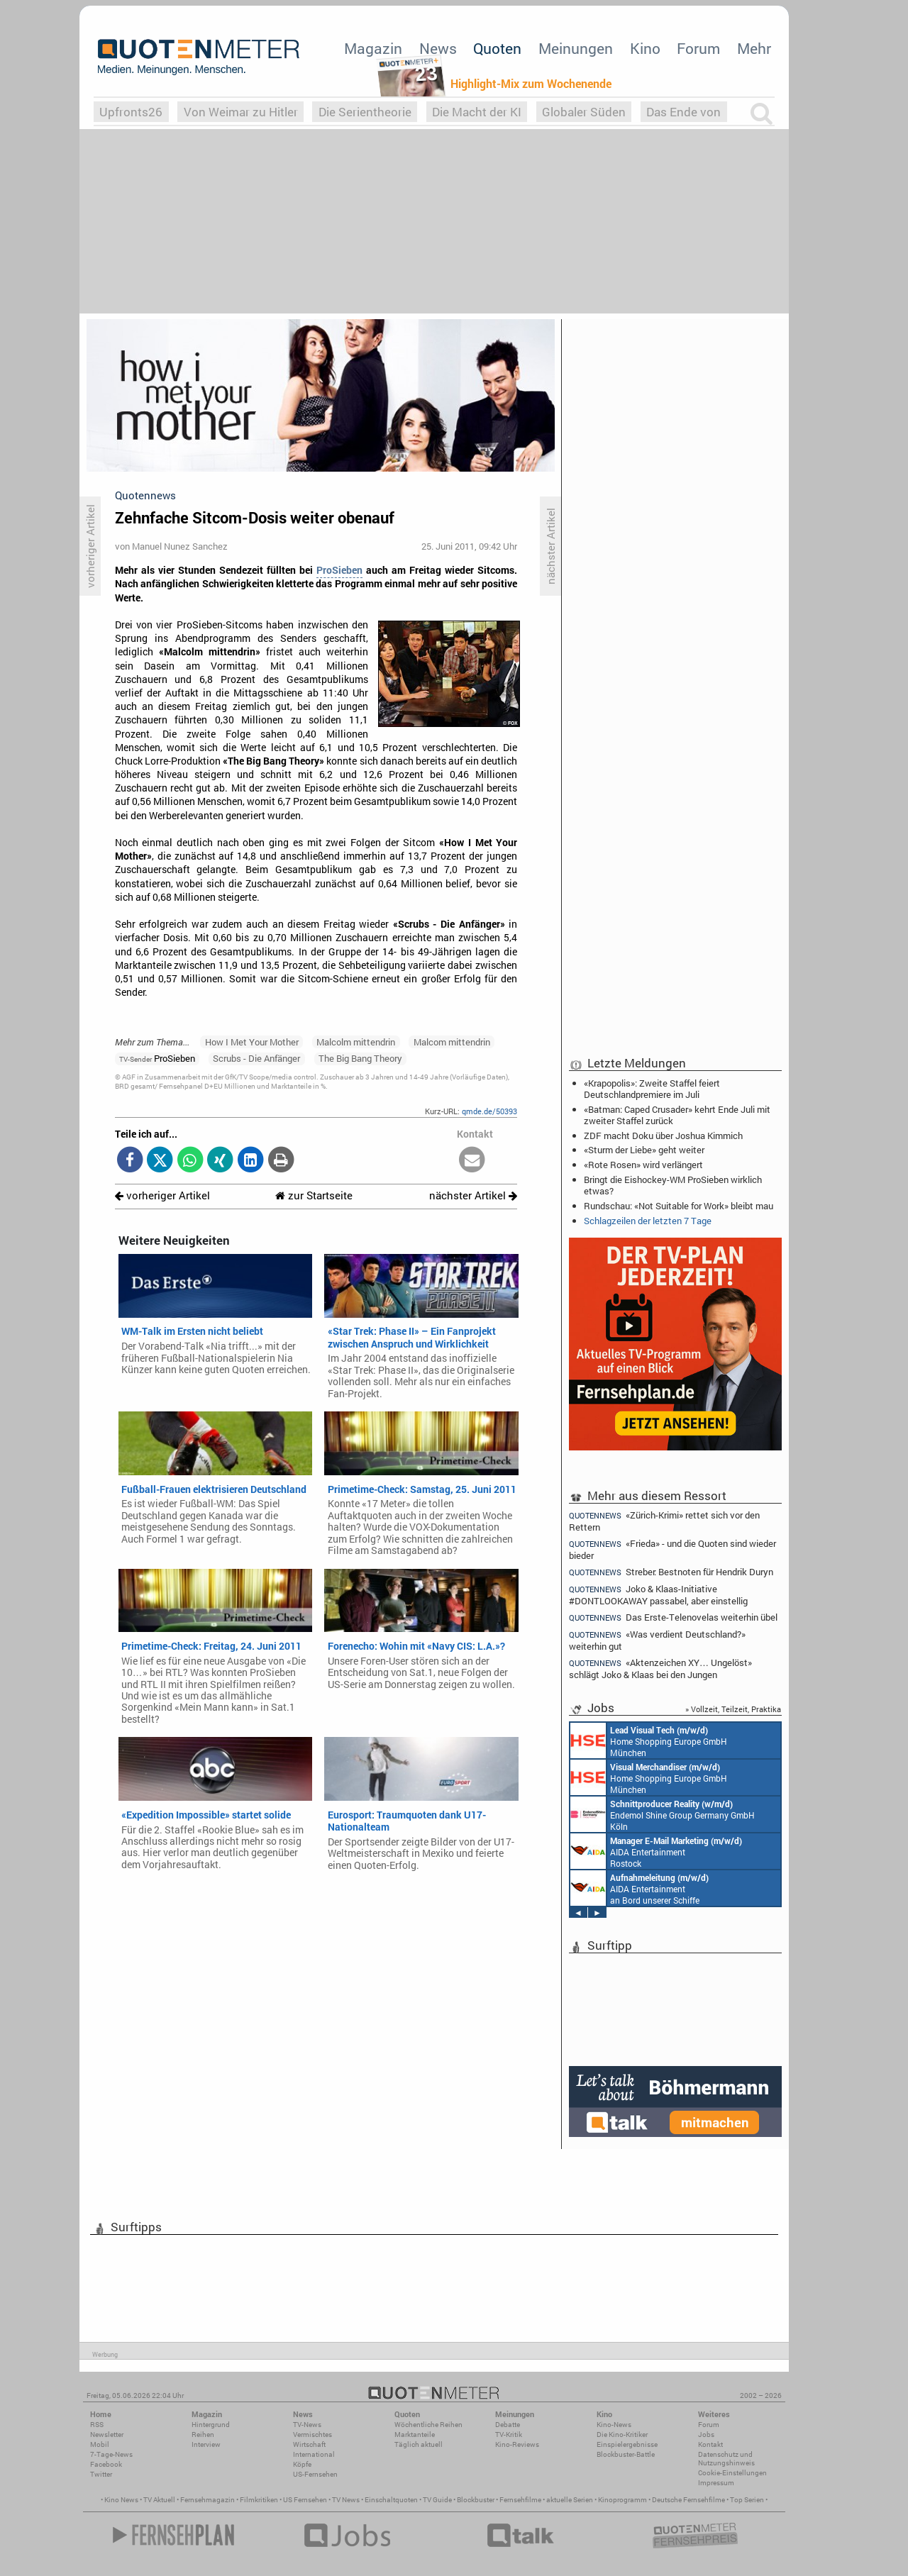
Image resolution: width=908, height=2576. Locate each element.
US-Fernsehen (315, 2474)
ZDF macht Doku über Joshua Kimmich (663, 1135)
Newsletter (106, 2434)
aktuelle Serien (569, 2499)
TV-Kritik (508, 2434)
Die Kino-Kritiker (622, 2434)
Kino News (121, 2499)
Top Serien (747, 2499)
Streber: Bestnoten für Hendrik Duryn (671, 1572)
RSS (97, 2424)
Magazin (373, 48)
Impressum (716, 2482)
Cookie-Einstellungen (732, 2472)
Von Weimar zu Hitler (241, 112)
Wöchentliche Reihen (428, 2424)
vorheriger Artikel (162, 1195)
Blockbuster (475, 2499)
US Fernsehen (305, 2499)
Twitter (101, 2474)
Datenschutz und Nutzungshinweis (726, 2458)
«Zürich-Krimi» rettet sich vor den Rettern (664, 1521)
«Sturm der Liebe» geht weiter (644, 1149)
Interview (206, 2444)
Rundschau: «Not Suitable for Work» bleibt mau (678, 1205)
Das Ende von (683, 112)
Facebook (106, 2464)
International (314, 2454)
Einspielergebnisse (627, 2444)
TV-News (307, 2424)
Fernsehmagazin (207, 2499)
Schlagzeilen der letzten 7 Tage (648, 1220)
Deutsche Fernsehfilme (688, 2499)
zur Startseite (314, 1195)
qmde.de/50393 (489, 1111)
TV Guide (437, 2499)
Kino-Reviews (517, 2444)
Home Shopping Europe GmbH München (648, 1740)
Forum (698, 48)
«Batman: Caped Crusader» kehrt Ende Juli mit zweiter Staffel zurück (677, 1115)
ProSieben (339, 570)
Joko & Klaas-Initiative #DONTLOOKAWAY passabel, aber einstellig (658, 1594)
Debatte (507, 2424)
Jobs (706, 2434)
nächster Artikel (473, 1195)
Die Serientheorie (365, 112)
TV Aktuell (159, 2499)
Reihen (203, 2434)
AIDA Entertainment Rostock (656, 1851)
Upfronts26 (130, 112)
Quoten (497, 48)
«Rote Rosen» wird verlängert (643, 1164)
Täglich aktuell (418, 2444)
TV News (346, 2499)
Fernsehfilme (520, 2499)
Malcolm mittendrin (355, 1042)
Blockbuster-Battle (626, 2454)
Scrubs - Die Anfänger (256, 1058)
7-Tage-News (111, 2454)
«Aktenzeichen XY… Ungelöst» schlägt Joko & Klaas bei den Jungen (660, 1668)
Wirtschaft (309, 2444)
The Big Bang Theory (360, 1058)
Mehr (754, 48)
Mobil (99, 2444)
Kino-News (614, 2424)
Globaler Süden (584, 112)
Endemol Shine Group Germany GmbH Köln (662, 1814)
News (438, 48)
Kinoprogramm (622, 2499)
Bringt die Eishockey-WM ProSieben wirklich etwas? (673, 1185)
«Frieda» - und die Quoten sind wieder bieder (672, 1549)
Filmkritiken (259, 2499)
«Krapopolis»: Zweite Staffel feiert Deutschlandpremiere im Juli (652, 1089)
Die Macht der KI (476, 112)
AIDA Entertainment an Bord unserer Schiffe (639, 1888)
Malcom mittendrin (452, 1042)
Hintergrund (211, 2424)
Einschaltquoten (391, 2499)
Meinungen (575, 48)
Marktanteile (414, 2434)
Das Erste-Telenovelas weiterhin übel (673, 1617)
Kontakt (710, 2444)
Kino (645, 48)
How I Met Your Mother (252, 1042)
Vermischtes (312, 2434)
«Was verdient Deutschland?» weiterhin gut (657, 1640)
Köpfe (302, 2464)
